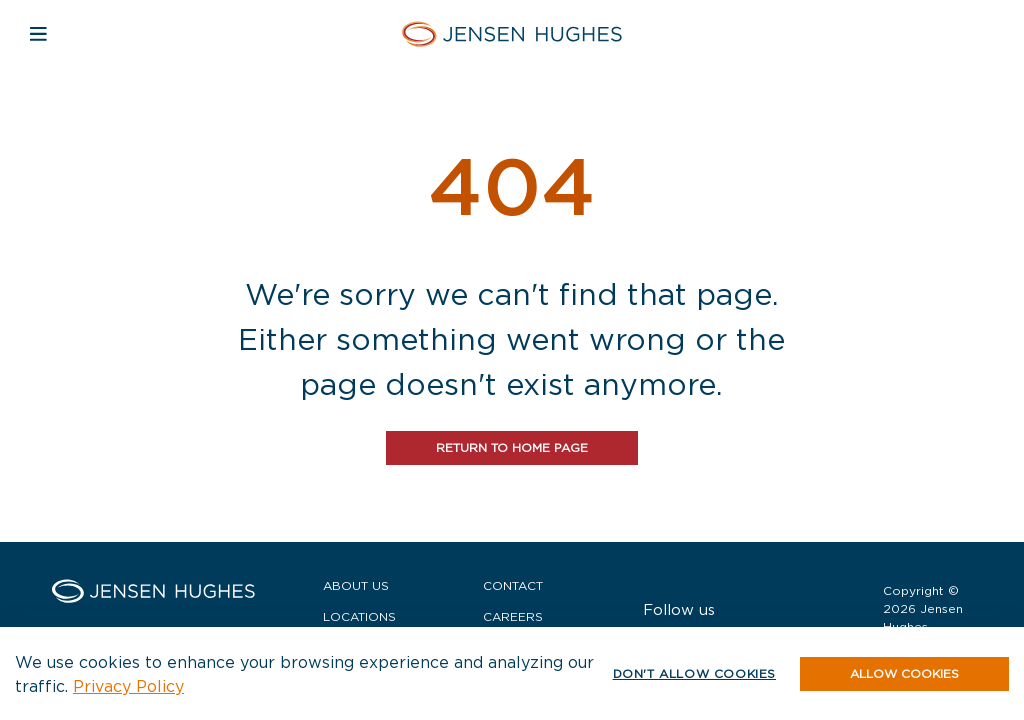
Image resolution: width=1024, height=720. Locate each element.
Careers (513, 616)
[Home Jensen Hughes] (512, 33)
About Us (356, 585)
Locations (359, 616)
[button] (904, 674)
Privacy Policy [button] (128, 686)
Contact (513, 585)
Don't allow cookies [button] (694, 673)
